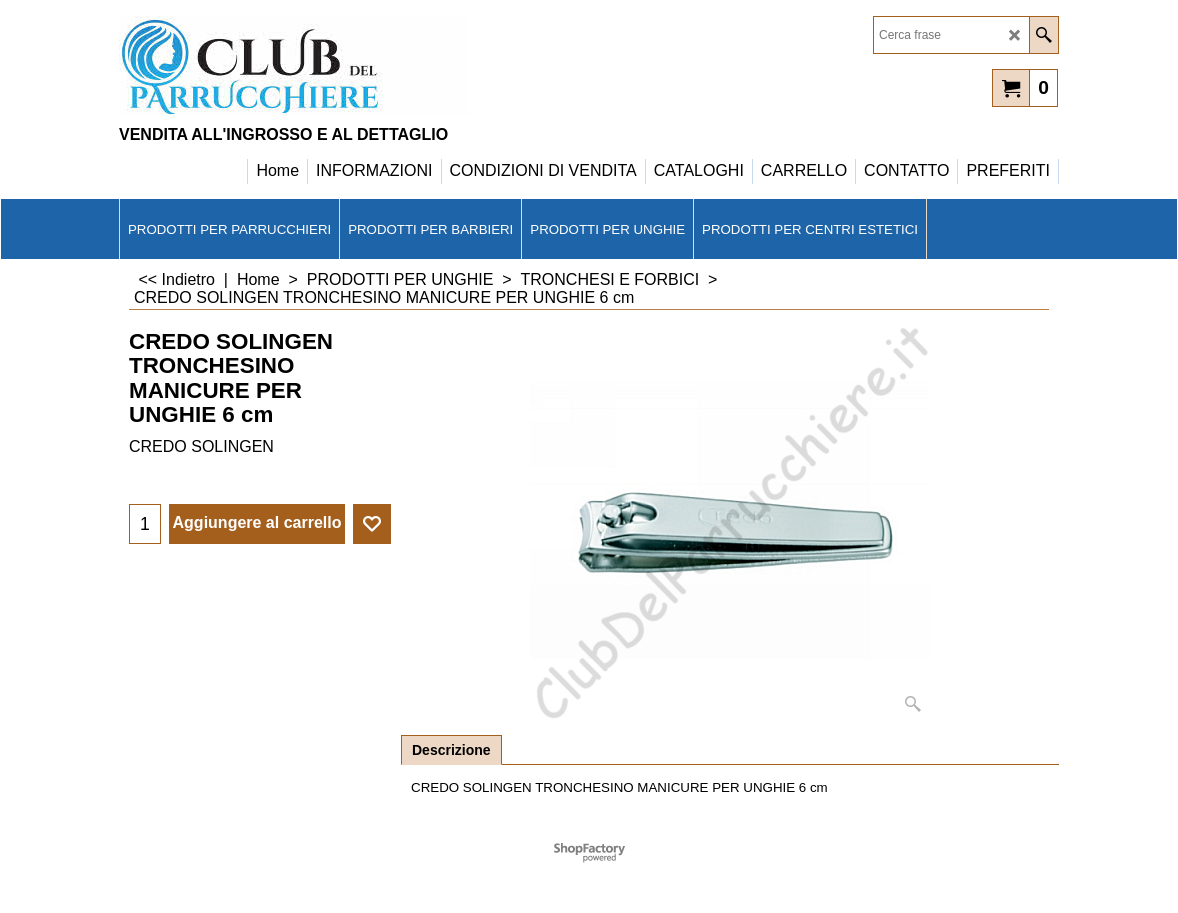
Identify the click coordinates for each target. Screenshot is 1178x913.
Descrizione (451, 750)
